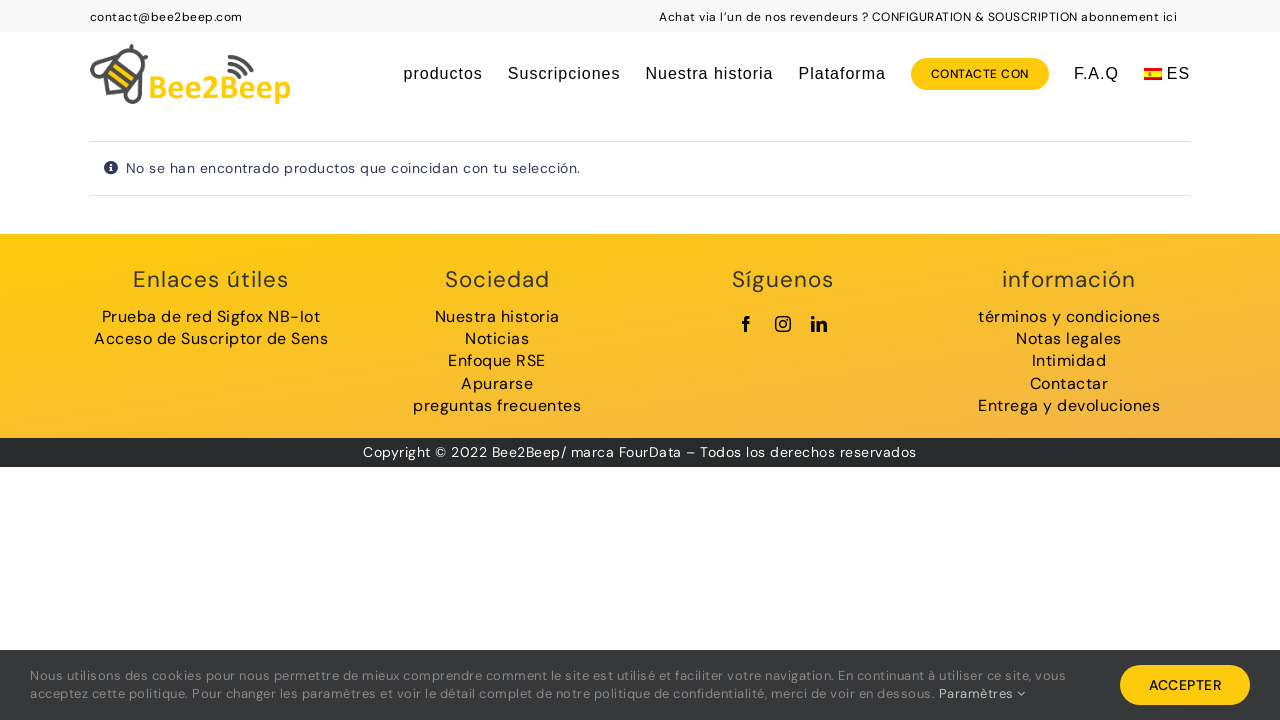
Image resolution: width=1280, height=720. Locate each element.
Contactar (1069, 383)
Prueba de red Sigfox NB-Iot (211, 316)
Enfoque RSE (497, 360)
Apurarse (497, 383)
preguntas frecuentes (497, 405)
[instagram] (783, 324)
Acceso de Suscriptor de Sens (211, 338)
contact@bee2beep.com (166, 17)
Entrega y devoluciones (1069, 405)
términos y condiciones (1069, 316)
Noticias (497, 338)
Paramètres (982, 693)
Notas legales (1069, 338)
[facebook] (746, 324)
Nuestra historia (497, 316)
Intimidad (1069, 360)
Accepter (1185, 685)
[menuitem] (1167, 74)
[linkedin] (819, 324)
